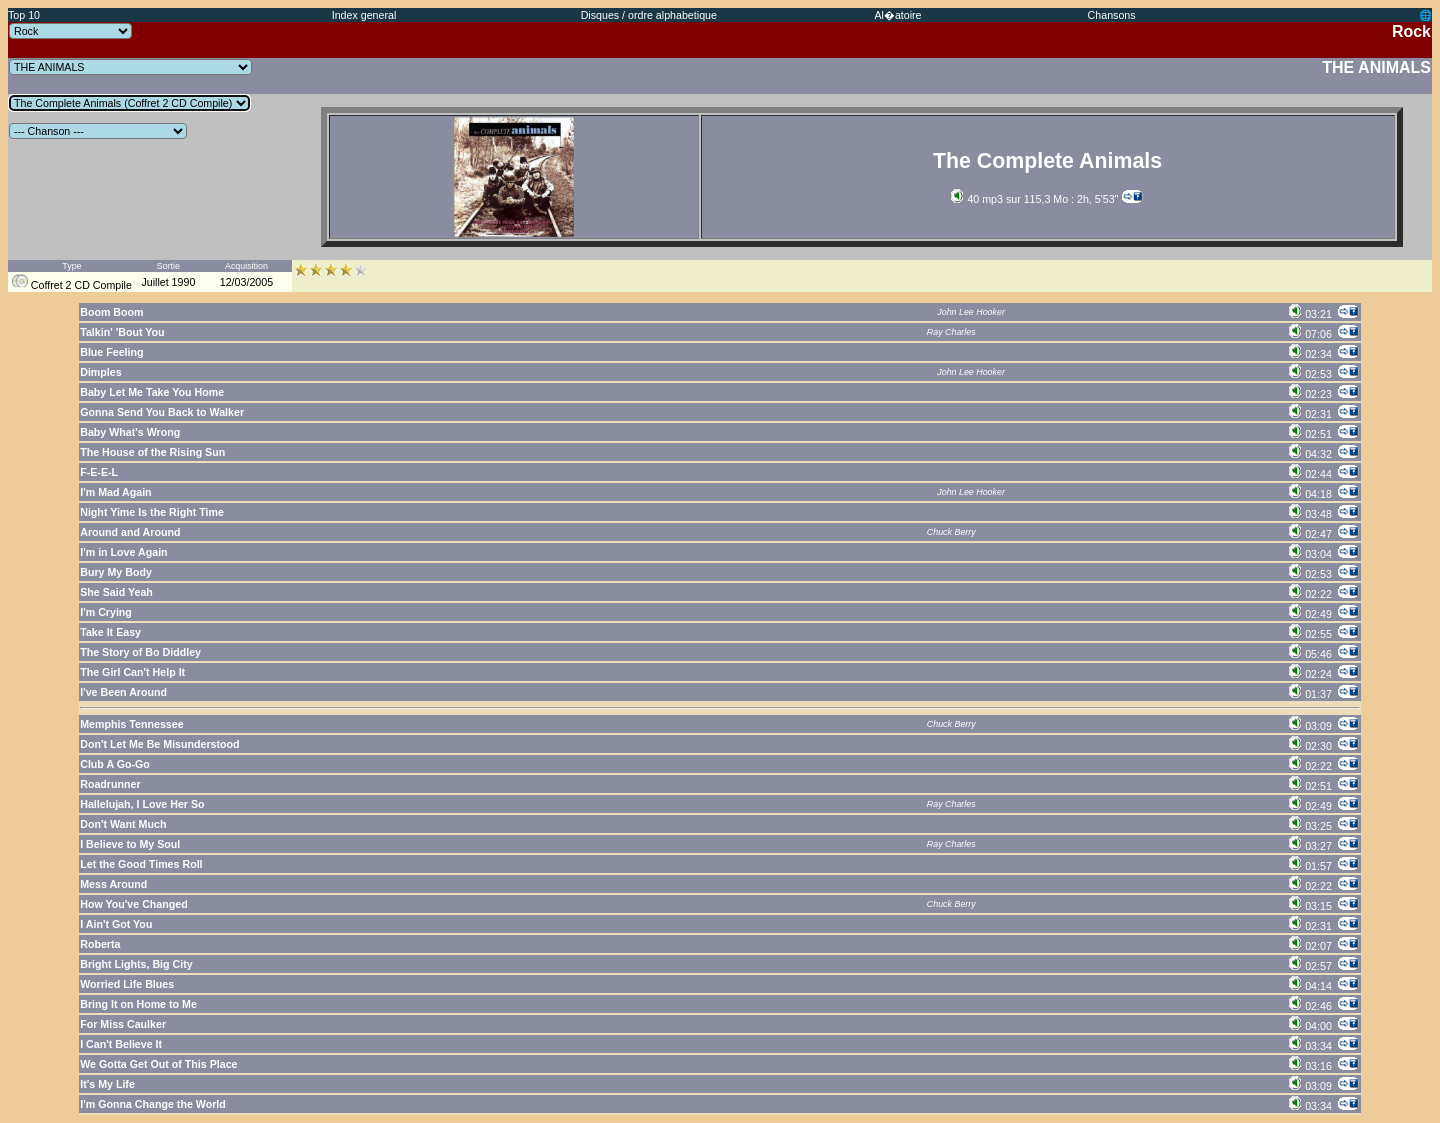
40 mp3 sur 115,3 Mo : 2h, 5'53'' (1034, 199)
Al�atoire (897, 15)
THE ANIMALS (1376, 67)
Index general (364, 15)
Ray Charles (951, 332)
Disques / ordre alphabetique (649, 15)
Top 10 (24, 15)
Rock (1411, 31)
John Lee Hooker (971, 312)
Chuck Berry (951, 532)
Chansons (1112, 15)
